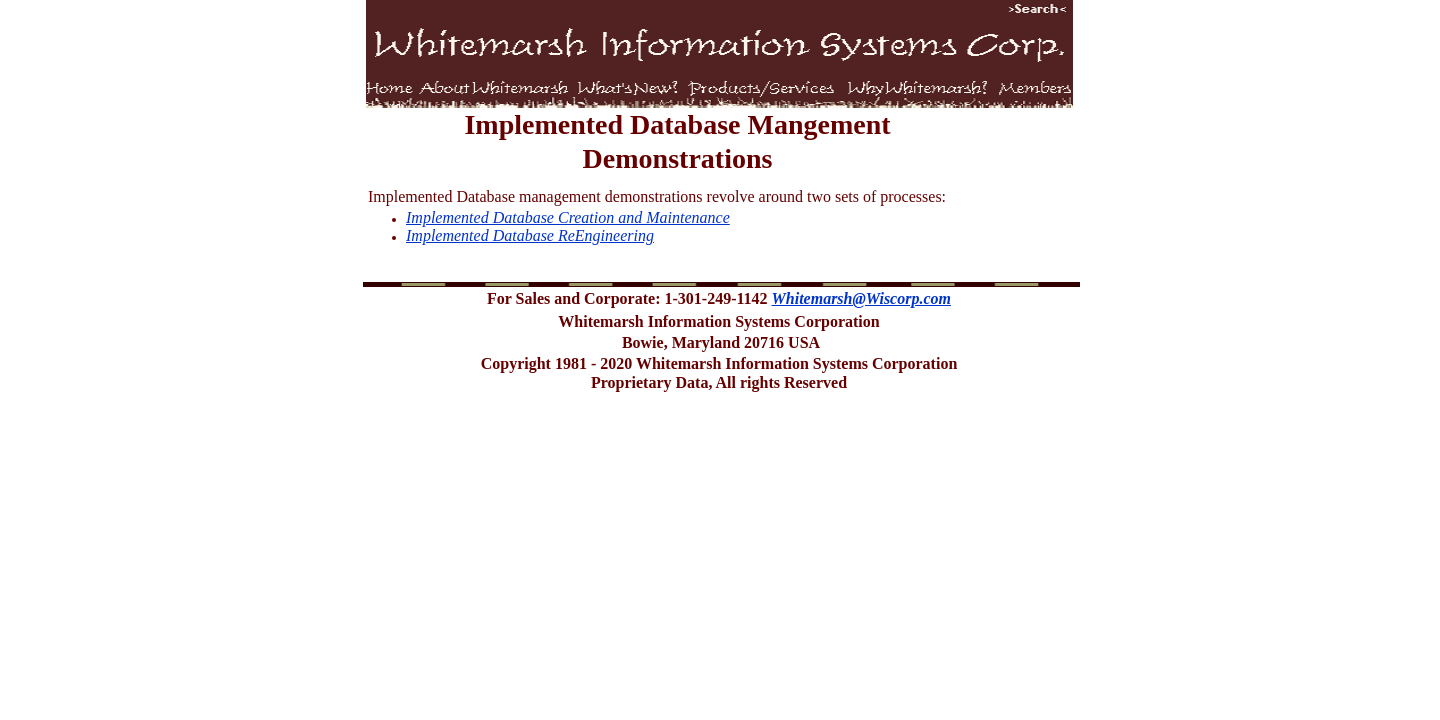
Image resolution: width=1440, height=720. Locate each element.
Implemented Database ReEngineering (530, 235)
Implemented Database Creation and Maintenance (568, 217)
